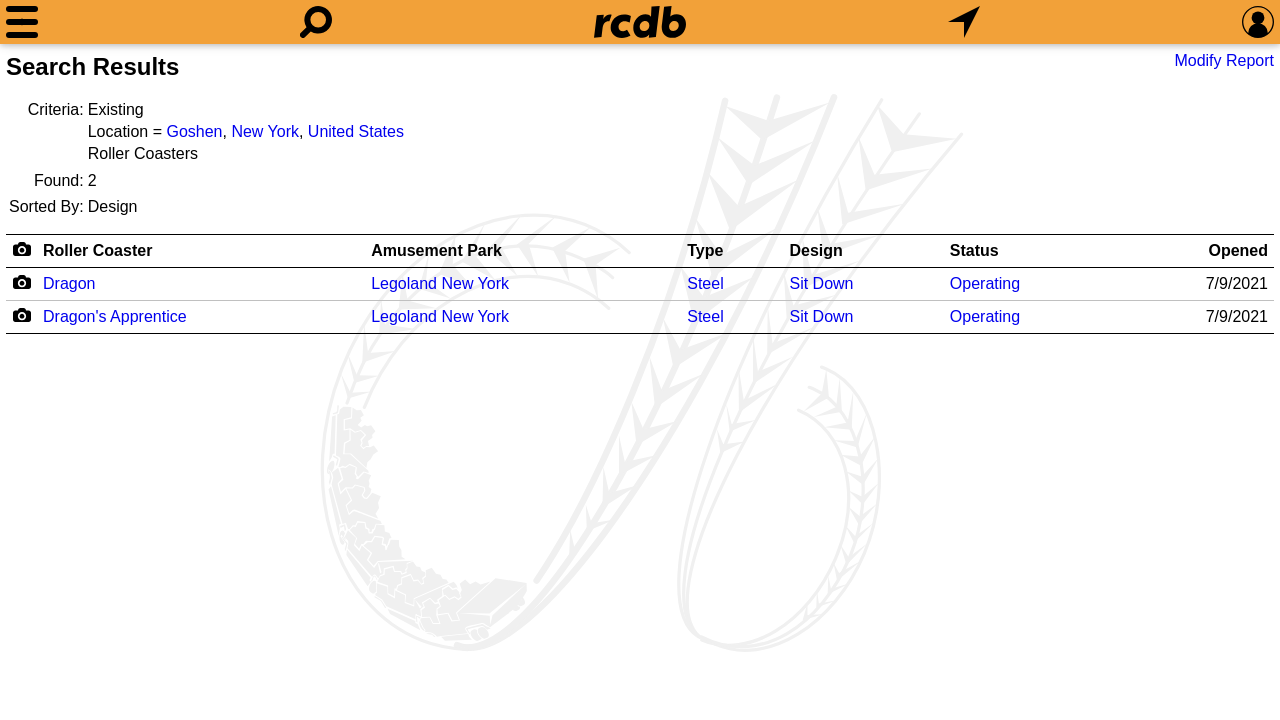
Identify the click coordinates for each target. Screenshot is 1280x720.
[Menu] (22, 22)
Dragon (69, 283)
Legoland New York (440, 283)
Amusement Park (436, 250)
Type (705, 250)
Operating (985, 283)
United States (356, 131)
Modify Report (1224, 60)
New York (265, 131)
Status (974, 250)
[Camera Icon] (21, 282)
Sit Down (821, 283)
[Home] (640, 22)
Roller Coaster (97, 250)
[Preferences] (1258, 22)
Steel (705, 283)
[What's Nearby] (964, 22)
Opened (1238, 250)
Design (815, 250)
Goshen (194, 131)
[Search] (316, 22)
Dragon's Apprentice (115, 316)
